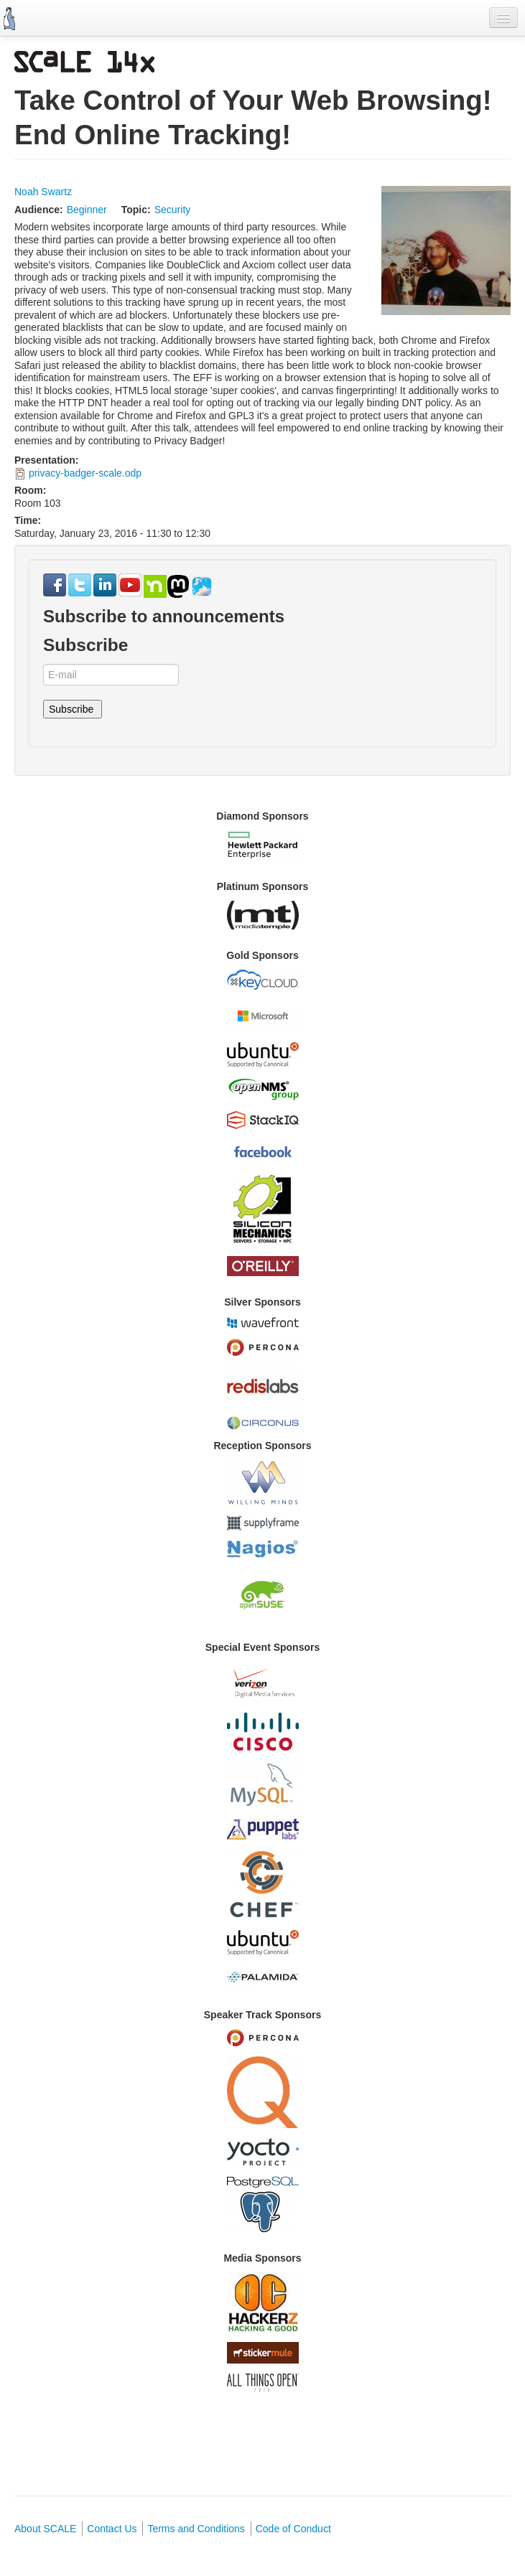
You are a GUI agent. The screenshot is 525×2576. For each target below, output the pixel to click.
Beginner (87, 209)
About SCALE (45, 2528)
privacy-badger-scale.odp (85, 473)
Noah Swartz (43, 191)
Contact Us (111, 2528)
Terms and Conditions (195, 2528)
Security (172, 209)
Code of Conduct (293, 2528)
